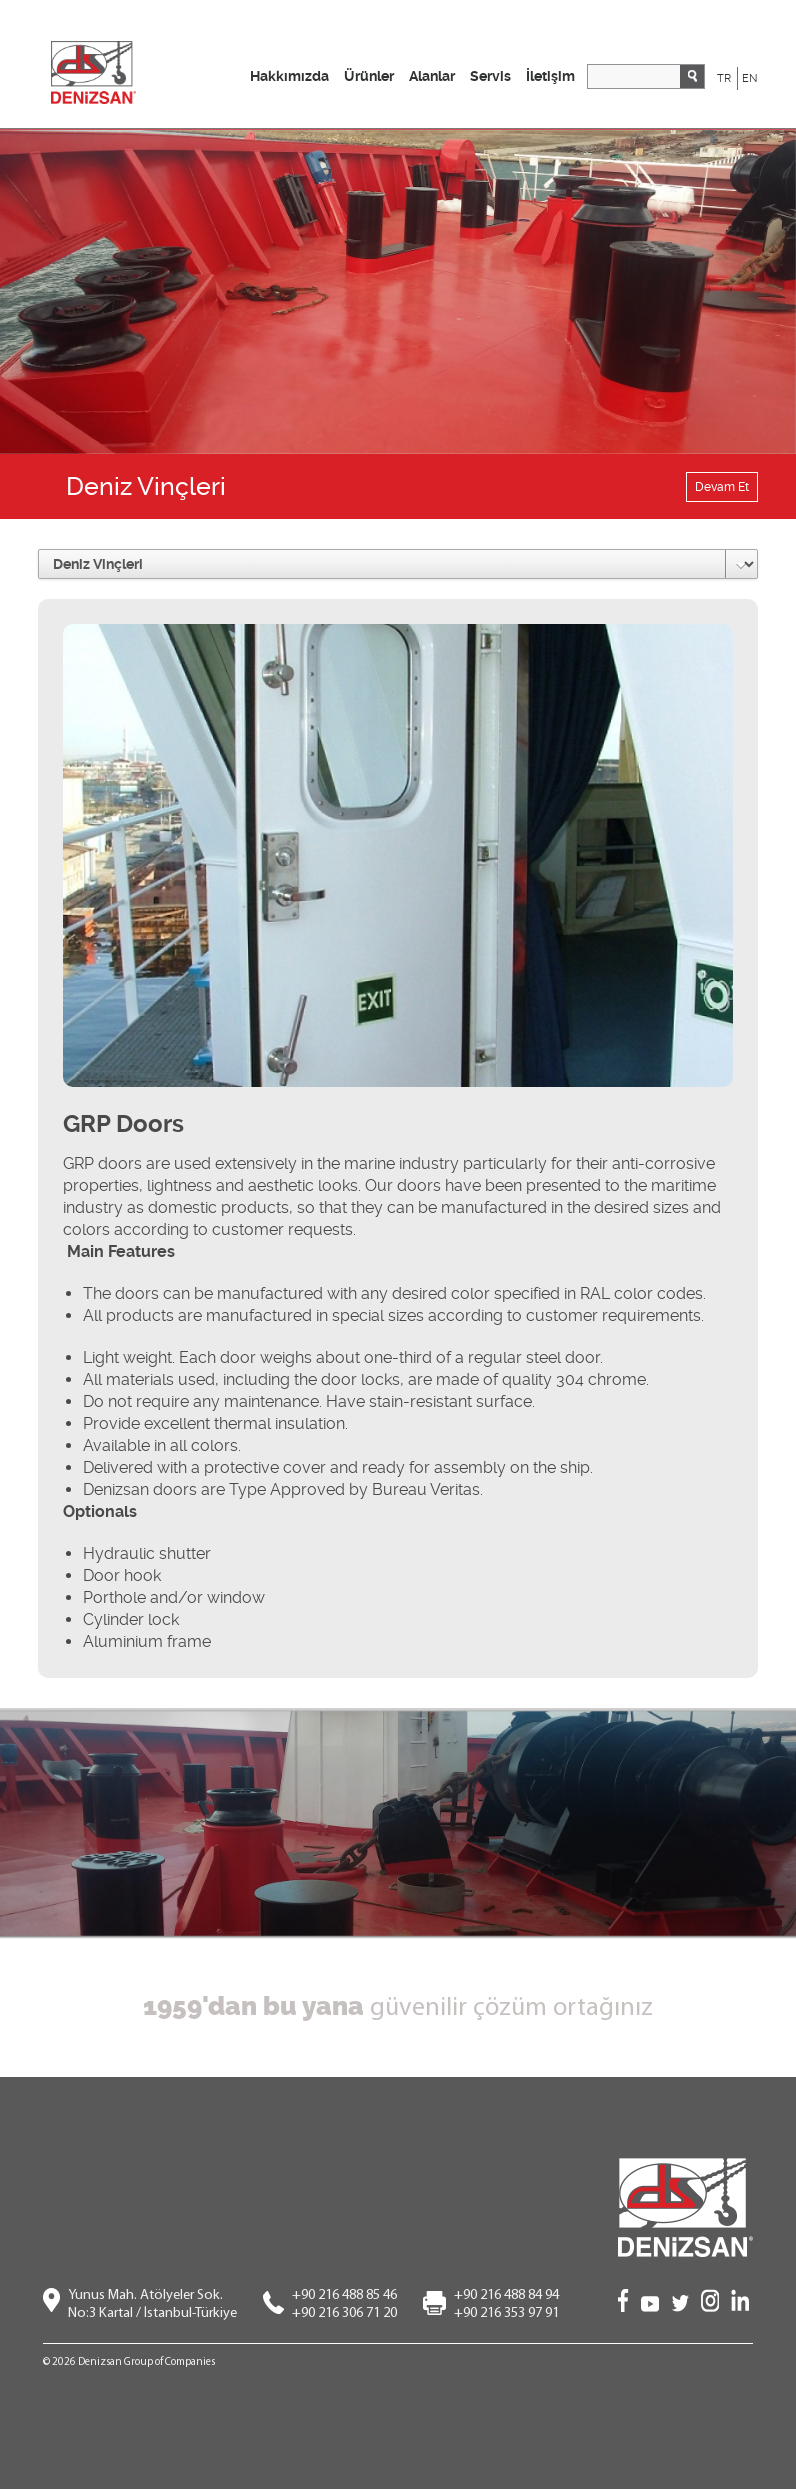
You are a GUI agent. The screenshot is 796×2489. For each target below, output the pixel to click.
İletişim (550, 76)
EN (749, 78)
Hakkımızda (289, 76)
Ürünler (369, 76)
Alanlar (432, 76)
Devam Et (722, 487)
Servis (490, 76)
